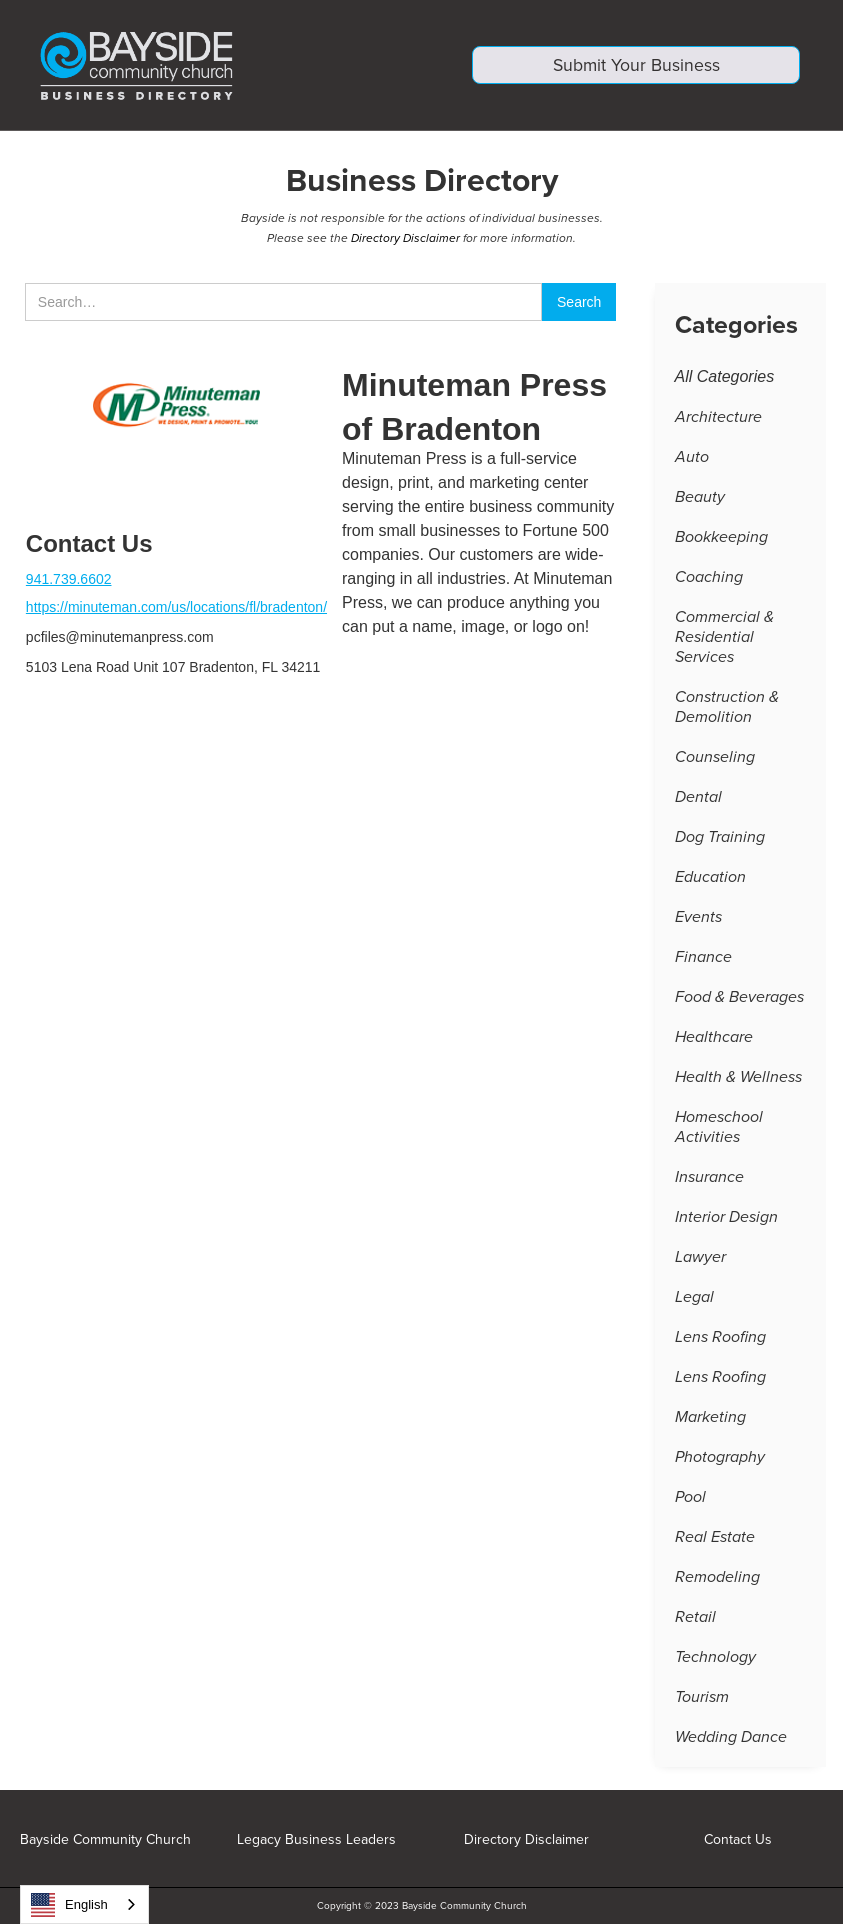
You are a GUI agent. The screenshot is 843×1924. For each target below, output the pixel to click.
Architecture (718, 420)
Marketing (710, 1420)
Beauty (700, 500)
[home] (207, 66)
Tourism (702, 1700)
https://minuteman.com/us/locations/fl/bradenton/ (176, 610)
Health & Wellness (738, 1080)
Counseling (715, 760)
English (69, 1905)
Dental (698, 800)
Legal (694, 1300)
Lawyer (700, 1260)
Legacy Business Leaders (316, 1840)
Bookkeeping (721, 540)
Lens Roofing (720, 1340)
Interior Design (726, 1220)
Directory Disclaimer (405, 241)
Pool (690, 1500)
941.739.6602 (69, 582)
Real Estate (715, 1540)
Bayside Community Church (105, 1840)
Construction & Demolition (727, 710)
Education (710, 880)
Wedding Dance (731, 1740)
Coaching (709, 580)
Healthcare (714, 1040)
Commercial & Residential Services (724, 640)
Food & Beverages (739, 1000)
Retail (695, 1620)
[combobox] (84, 1904)
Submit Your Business (636, 68)
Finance (703, 960)
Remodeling (717, 1580)
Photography (720, 1460)
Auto (692, 460)
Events (698, 920)
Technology (715, 1660)
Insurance (709, 1180)
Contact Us (738, 1840)
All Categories (725, 379)
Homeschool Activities (719, 1130)
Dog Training (720, 840)
